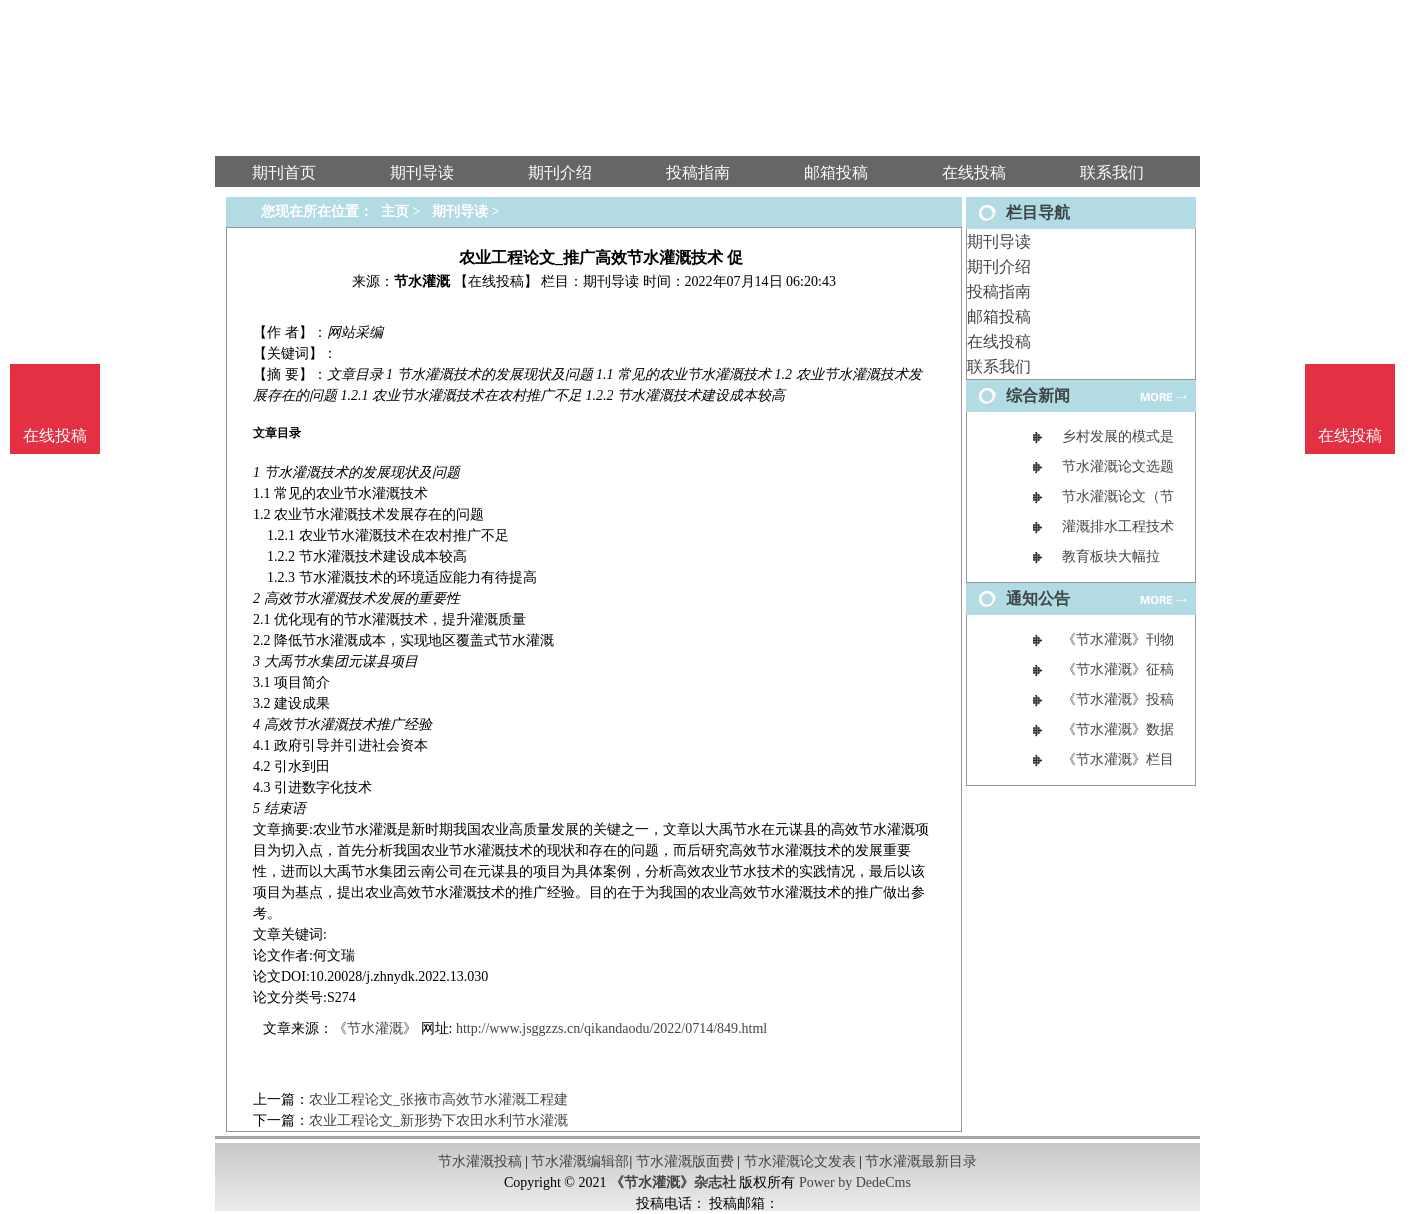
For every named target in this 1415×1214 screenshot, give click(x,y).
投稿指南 (999, 291)
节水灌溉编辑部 (580, 1161)
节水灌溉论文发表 (800, 1161)
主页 (395, 211)
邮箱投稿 (999, 316)
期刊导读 (999, 241)
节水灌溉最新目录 (921, 1161)
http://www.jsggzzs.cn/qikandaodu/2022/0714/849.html (611, 1028)
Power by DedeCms (855, 1182)
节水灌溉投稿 (480, 1161)
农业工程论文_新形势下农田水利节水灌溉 (438, 1120)
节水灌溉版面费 (685, 1161)
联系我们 (999, 366)
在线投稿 (999, 341)
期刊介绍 (999, 266)
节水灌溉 (422, 281)
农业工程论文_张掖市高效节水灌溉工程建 (438, 1099)
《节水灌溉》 (375, 1028)
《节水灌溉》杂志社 (673, 1182)
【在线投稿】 (496, 281)
